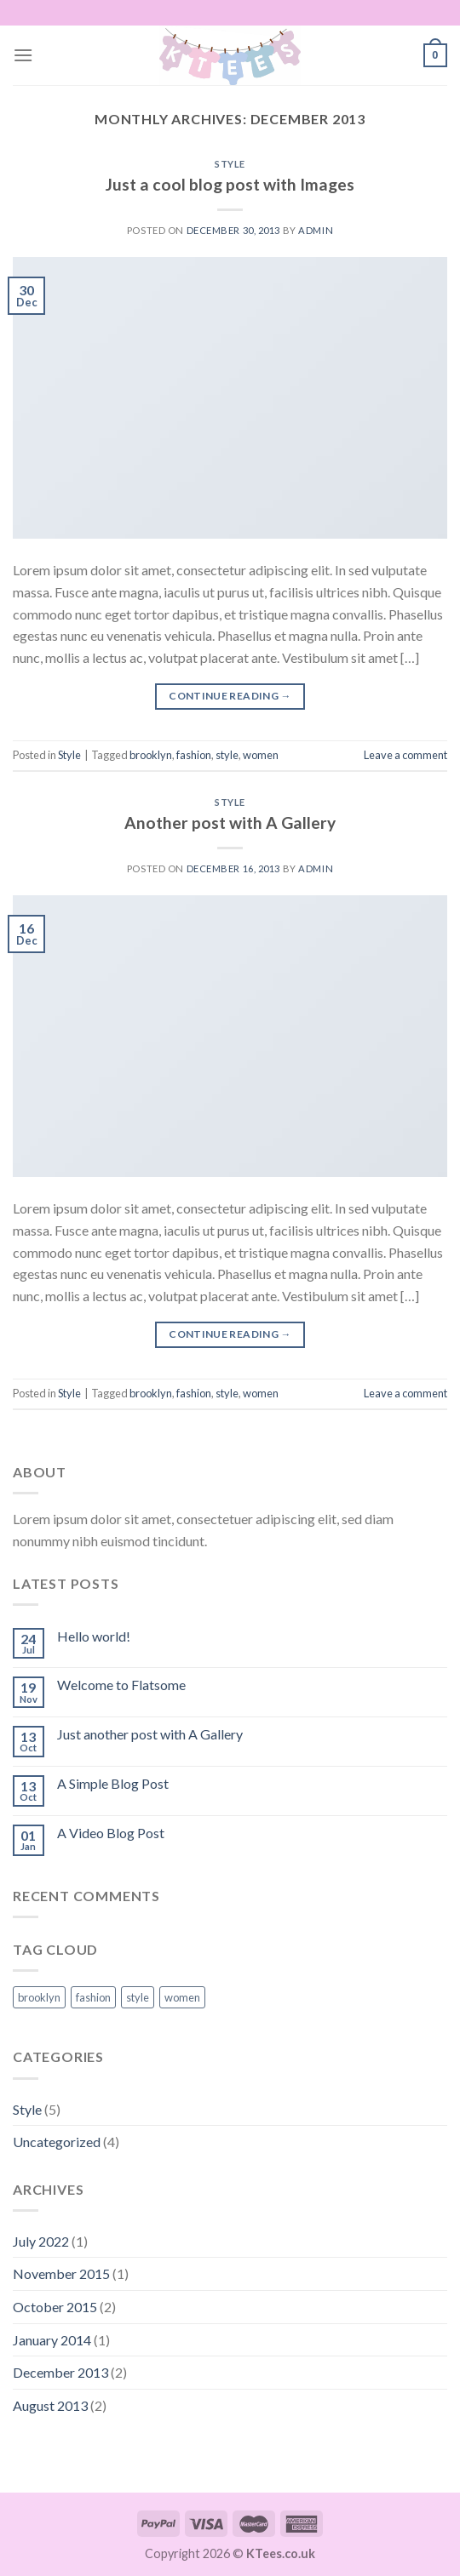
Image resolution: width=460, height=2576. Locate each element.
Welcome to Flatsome (121, 1684)
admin (315, 230)
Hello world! (93, 1636)
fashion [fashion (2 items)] (93, 1997)
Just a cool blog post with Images (230, 184)
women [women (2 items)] (182, 1997)
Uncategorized (57, 2141)
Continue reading (230, 696)
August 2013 (50, 2405)
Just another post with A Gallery (150, 1734)
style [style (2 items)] (137, 1997)
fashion (193, 755)
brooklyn (150, 755)
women (261, 755)
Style (230, 163)
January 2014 (52, 2340)
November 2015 (61, 2273)
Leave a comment (405, 755)
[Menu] (23, 55)
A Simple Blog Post (113, 1783)
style (227, 755)
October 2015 (55, 2307)
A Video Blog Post (110, 1833)
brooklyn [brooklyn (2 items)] (39, 1997)
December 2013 (60, 2372)
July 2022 (41, 2241)
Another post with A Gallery (230, 822)
